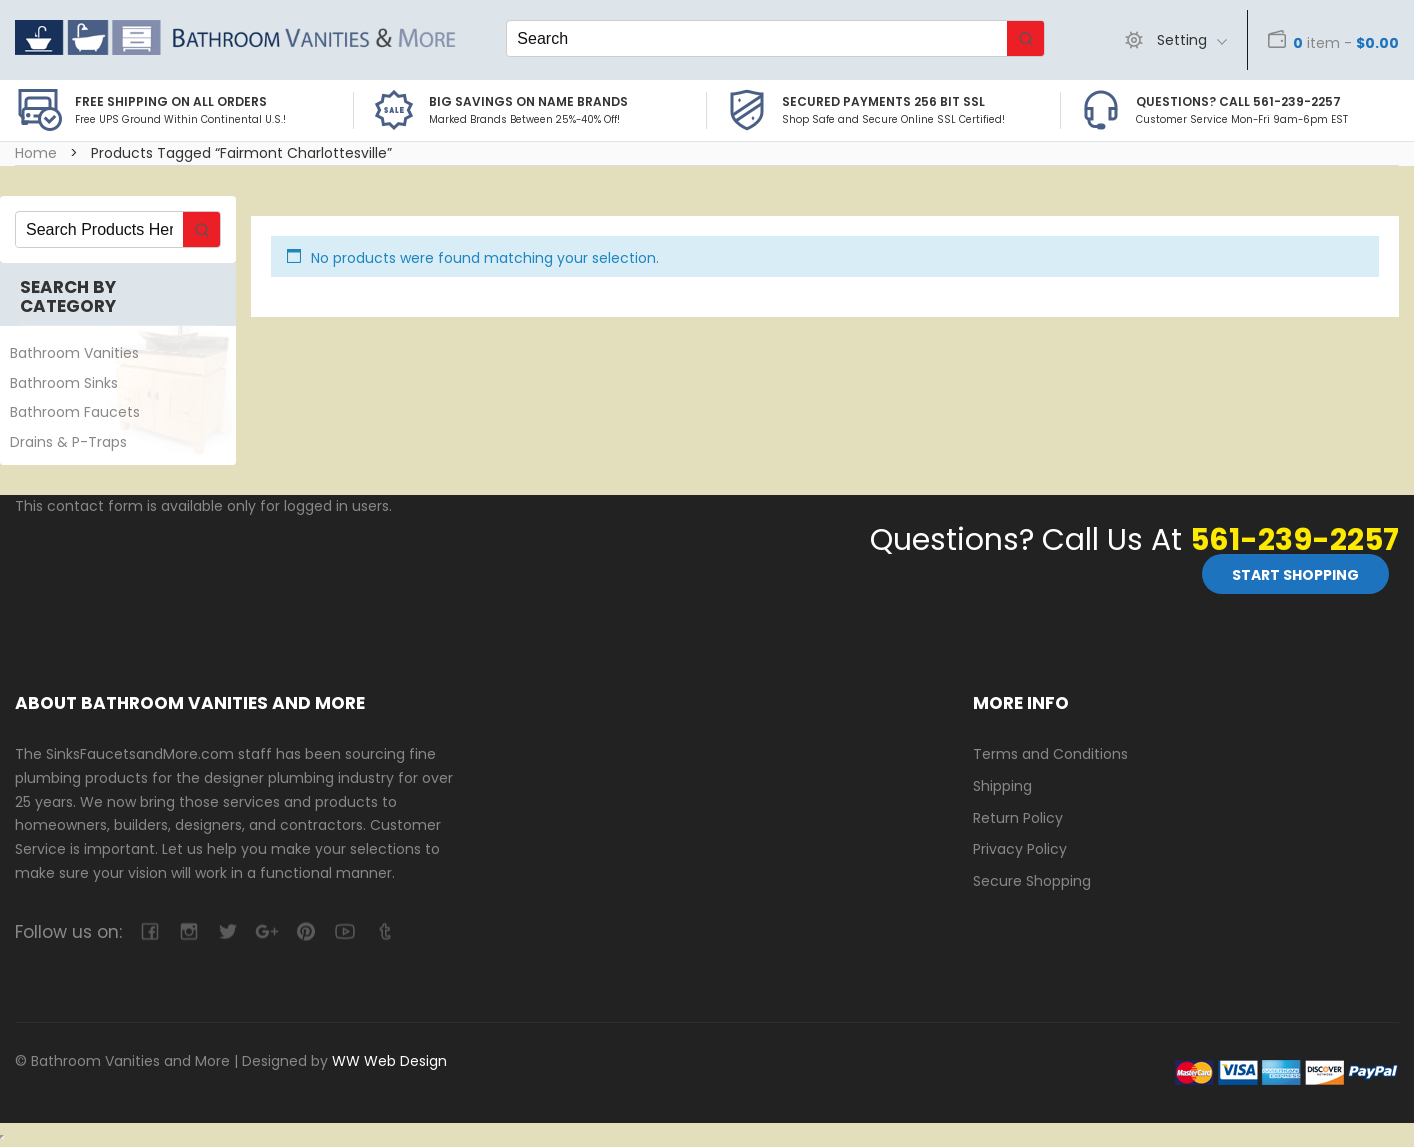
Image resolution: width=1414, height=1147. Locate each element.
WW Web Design (389, 1061)
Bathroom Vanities (74, 353)
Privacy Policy (1020, 849)
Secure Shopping (1032, 881)
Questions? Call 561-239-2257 (1238, 101)
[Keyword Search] (757, 38)
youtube (344, 931)
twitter (227, 931)
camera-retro (188, 931)
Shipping (1002, 786)
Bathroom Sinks (64, 383)
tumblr (383, 931)
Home (36, 153)
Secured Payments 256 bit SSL (883, 101)
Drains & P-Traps (68, 442)
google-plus (266, 931)
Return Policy (1018, 818)
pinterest (305, 931)
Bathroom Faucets (75, 412)
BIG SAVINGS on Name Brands (528, 101)
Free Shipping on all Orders (171, 101)
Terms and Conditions (1050, 754)
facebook (149, 931)
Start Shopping (1295, 575)
